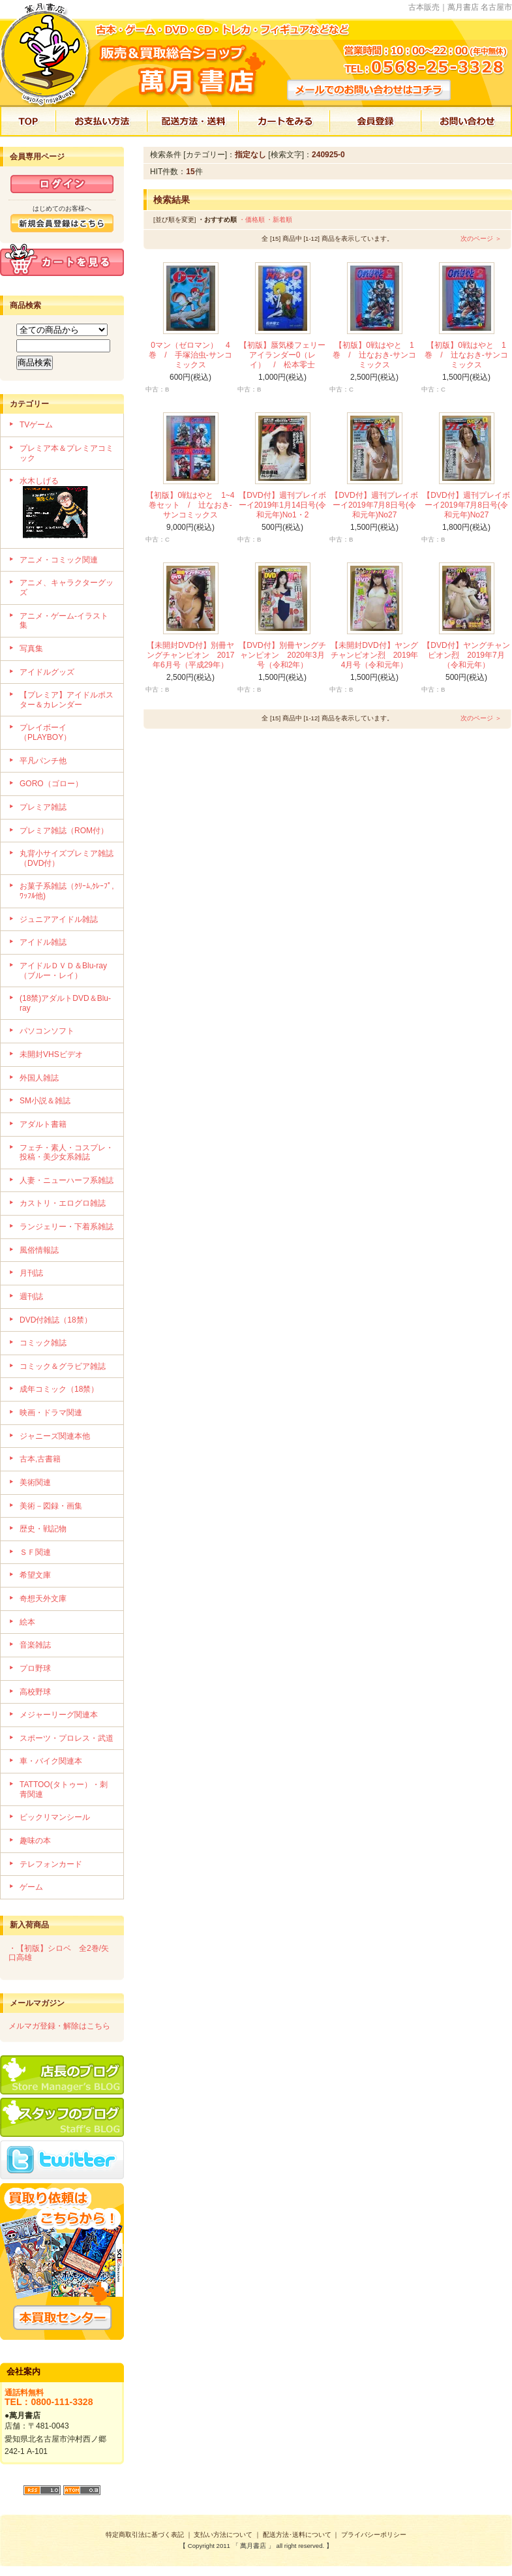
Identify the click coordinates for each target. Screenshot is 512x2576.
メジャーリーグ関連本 (59, 1714)
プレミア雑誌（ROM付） (64, 830)
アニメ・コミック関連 (59, 559)
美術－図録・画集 (51, 1505)
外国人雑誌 (39, 1077)
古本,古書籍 (40, 1459)
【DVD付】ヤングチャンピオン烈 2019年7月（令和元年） (466, 655)
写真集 (31, 648)
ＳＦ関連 (35, 1552)
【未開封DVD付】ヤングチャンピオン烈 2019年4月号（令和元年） (375, 655)
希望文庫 (35, 1575)
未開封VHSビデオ (51, 1054)
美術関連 (35, 1482)
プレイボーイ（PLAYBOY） (45, 732)
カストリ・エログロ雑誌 (63, 1203)
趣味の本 (35, 1840)
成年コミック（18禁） (59, 1389)
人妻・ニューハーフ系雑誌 (66, 1180)
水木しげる (67, 509)
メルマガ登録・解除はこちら (59, 2026)
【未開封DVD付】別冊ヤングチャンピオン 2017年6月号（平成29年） (191, 655)
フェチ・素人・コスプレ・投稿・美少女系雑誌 (66, 1152)
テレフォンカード (51, 1864)
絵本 (27, 1622)
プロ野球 (35, 1668)
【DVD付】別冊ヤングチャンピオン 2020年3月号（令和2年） (282, 655)
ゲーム (31, 1887)
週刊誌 (31, 1296)
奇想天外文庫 (43, 1598)
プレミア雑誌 (43, 807)
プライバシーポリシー (373, 2534)
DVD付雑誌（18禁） (56, 1320)
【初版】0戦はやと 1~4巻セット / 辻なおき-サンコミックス (190, 505)
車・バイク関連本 (51, 1761)
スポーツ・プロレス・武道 (66, 1738)
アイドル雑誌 (43, 942)
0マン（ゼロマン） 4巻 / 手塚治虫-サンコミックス (190, 355)
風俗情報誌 (39, 1250)
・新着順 (279, 219)
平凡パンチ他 (43, 760)
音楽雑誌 (35, 1644)
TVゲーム (36, 424)
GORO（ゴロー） (51, 783)
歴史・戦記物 (43, 1528)
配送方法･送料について (297, 2534)
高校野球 (35, 1691)
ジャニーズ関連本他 (55, 1436)
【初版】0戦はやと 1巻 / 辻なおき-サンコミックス (374, 355)
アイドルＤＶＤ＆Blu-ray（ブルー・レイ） (63, 970)
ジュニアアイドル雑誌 (59, 919)
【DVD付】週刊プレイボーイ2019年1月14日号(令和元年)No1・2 (283, 505)
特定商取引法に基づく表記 (145, 2534)
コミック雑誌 (43, 1342)
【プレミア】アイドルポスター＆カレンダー (66, 699)
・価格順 (252, 219)
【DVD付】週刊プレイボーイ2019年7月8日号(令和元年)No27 (374, 505)
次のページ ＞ (481, 238)
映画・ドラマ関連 (51, 1412)
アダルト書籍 (43, 1124)
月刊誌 (31, 1273)
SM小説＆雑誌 (45, 1100)
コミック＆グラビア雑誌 (63, 1366)
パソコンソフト (47, 1030)
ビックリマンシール (55, 1817)
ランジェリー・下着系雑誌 (66, 1226)
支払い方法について (223, 2534)
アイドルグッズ (47, 672)
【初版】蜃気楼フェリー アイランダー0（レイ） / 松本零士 (286, 355)
